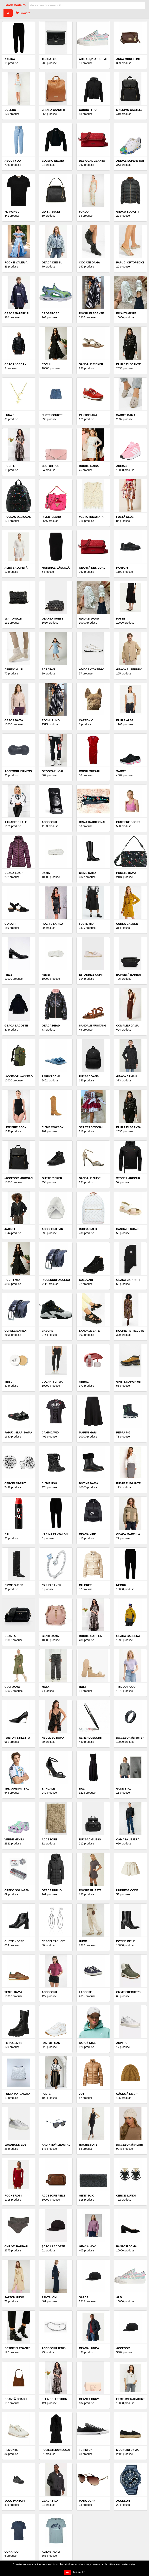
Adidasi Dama (89, 618)
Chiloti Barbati (16, 2246)
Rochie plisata (90, 1890)
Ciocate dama (89, 262)
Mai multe (79, 2572)
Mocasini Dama (127, 2449)
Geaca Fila (50, 2500)
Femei (46, 974)
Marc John (87, 2500)
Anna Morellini (128, 59)
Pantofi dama (126, 2246)
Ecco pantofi (14, 2500)
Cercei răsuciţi (54, 1941)
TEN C (8, 1381)
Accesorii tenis (54, 2348)
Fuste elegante (128, 1483)
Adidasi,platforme (93, 59)
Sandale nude (89, 1178)
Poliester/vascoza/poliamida (64, 2449)
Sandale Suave (127, 1229)
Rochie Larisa (52, 923)
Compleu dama (127, 1025)
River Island (51, 516)
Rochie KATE (88, 2144)
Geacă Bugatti (127, 211)
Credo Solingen (16, 1890)
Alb (119, 2297)
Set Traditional (91, 1127)
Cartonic (86, 720)
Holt (82, 1686)
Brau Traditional (92, 822)
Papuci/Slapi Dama (18, 1432)
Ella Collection (54, 2399)
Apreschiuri (13, 669)
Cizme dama (87, 872)
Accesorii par (52, 1229)
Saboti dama (125, 415)
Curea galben (127, 923)
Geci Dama (12, 1686)
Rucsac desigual (17, 516)
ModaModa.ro (15, 5)
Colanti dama (52, 1381)
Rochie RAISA (89, 466)
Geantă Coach (15, 2399)
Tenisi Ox (85, 2449)
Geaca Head (51, 1025)
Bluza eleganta (128, 1127)
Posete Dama (126, 872)
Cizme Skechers (128, 1992)
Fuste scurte (52, 415)
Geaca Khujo (52, 1890)
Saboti (121, 771)
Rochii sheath (89, 771)
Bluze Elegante (128, 364)
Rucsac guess (90, 1839)
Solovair (86, 1279)
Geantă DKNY (89, 2399)
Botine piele (125, 1941)
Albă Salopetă (16, 567)
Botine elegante (17, 2348)
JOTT (82, 2093)
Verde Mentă (14, 1839)
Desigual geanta (92, 160)
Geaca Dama (13, 720)
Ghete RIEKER (52, 1178)
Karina (9, 59)
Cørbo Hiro (88, 109)
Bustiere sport (128, 822)
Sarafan (48, 669)
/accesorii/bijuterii (131, 1737)
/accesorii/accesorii (20, 1076)
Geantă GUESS (52, 618)
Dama (46, 872)
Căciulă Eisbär (127, 2093)
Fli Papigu (12, 211)
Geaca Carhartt (129, 1279)
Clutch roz (50, 466)
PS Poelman (13, 2042)
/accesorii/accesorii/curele (63, 1279)
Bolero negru (53, 160)
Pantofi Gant (52, 2042)
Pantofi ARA (88, 415)
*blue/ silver (51, 1585)
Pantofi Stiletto (17, 1737)
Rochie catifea (90, 1636)
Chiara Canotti (53, 109)
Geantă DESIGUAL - (93, 567)
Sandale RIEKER (91, 364)
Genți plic (86, 2195)
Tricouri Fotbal (16, 1788)
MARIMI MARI (88, 1432)
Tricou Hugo (126, 1686)
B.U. (7, 1534)
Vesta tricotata (91, 516)
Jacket (9, 1229)
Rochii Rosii (13, 2195)
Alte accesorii (90, 1737)
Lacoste (85, 1992)
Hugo (83, 1941)
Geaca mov (87, 2246)
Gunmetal (123, 1788)
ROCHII (46, 364)
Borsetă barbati (129, 974)
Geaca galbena (128, 1636)
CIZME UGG (49, 1483)
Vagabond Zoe (15, 2144)
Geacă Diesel (52, 262)
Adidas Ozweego (91, 669)
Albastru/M (51, 2551)
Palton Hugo (14, 2297)
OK (67, 2572)
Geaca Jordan (15, 364)
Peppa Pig (123, 1432)
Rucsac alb (88, 1229)
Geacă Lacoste (16, 1025)
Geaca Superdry (129, 669)
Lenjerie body (15, 1127)
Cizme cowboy (52, 1127)
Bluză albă (125, 720)
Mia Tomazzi (13, 618)
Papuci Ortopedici (130, 262)
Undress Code (127, 1890)
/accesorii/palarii (130, 2144)
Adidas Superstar (130, 160)
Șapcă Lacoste (53, 2246)
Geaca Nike (87, 1534)
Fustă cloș (124, 516)
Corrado (11, 2551)
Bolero (10, 109)
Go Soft (10, 923)
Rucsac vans (89, 1076)
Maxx (45, 1686)
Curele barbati (16, 1330)
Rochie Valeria (16, 262)
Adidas (121, 466)
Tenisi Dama (13, 1992)
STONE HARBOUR (128, 1178)
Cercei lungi (126, 2195)
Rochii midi (12, 1279)
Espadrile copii (90, 974)
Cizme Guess (13, 1585)
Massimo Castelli (129, 109)
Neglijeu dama (53, 1737)
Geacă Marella (128, 1534)
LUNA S (9, 415)
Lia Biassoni (51, 211)
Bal (82, 1788)
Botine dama (88, 1483)
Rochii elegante (91, 313)
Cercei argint (15, 1483)
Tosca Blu (49, 59)
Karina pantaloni (55, 1534)
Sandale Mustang (92, 1025)
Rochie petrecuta (130, 1330)
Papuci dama (51, 1076)
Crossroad (50, 313)
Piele (8, 974)
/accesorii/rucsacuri (20, 1178)
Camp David (50, 1432)
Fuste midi (86, 923)
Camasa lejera (127, 1839)
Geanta (10, 1636)
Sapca (83, 2297)
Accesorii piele (53, 2195)
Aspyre (121, 2042)
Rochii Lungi (51, 720)
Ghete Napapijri (128, 1381)
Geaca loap (13, 872)
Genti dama (50, 1636)
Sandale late (89, 1330)
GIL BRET (85, 1585)
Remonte (11, 2449)
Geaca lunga (89, 2348)
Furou (84, 211)
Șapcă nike (87, 2042)
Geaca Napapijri (16, 313)
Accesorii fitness (18, 771)
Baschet (48, 1330)
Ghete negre (14, 1941)
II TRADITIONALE (15, 822)
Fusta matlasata (17, 2093)
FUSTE (120, 618)
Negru (121, 1585)
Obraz (84, 1381)
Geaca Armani (126, 1076)
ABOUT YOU (12, 160)
